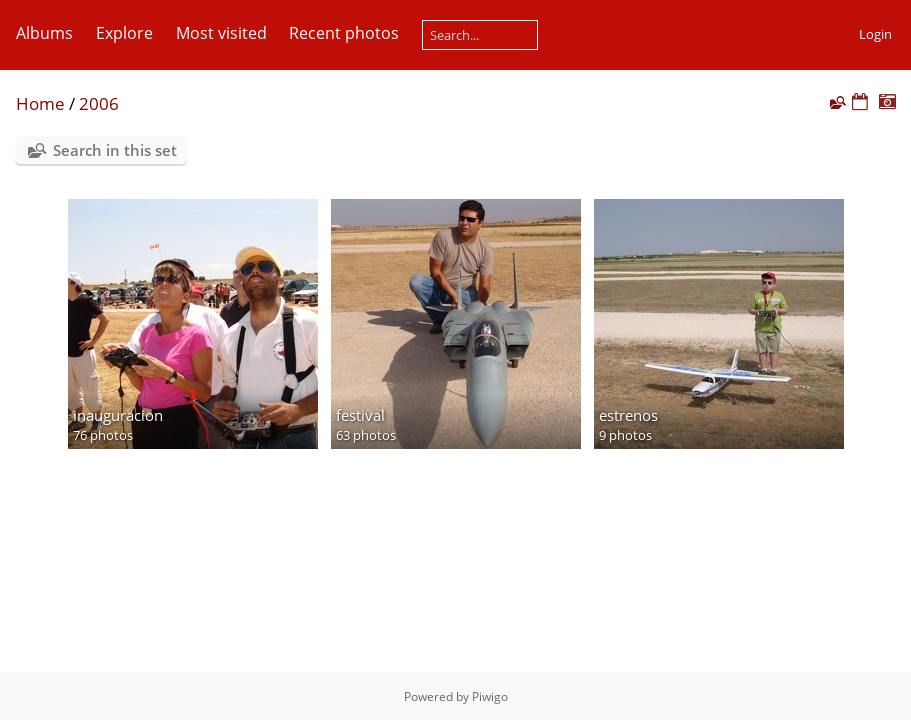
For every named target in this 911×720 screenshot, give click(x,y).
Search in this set (115, 150)
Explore (124, 33)
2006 (99, 103)
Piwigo (490, 696)
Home (40, 103)
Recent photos (344, 33)
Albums (44, 33)
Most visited (221, 33)
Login (875, 34)
